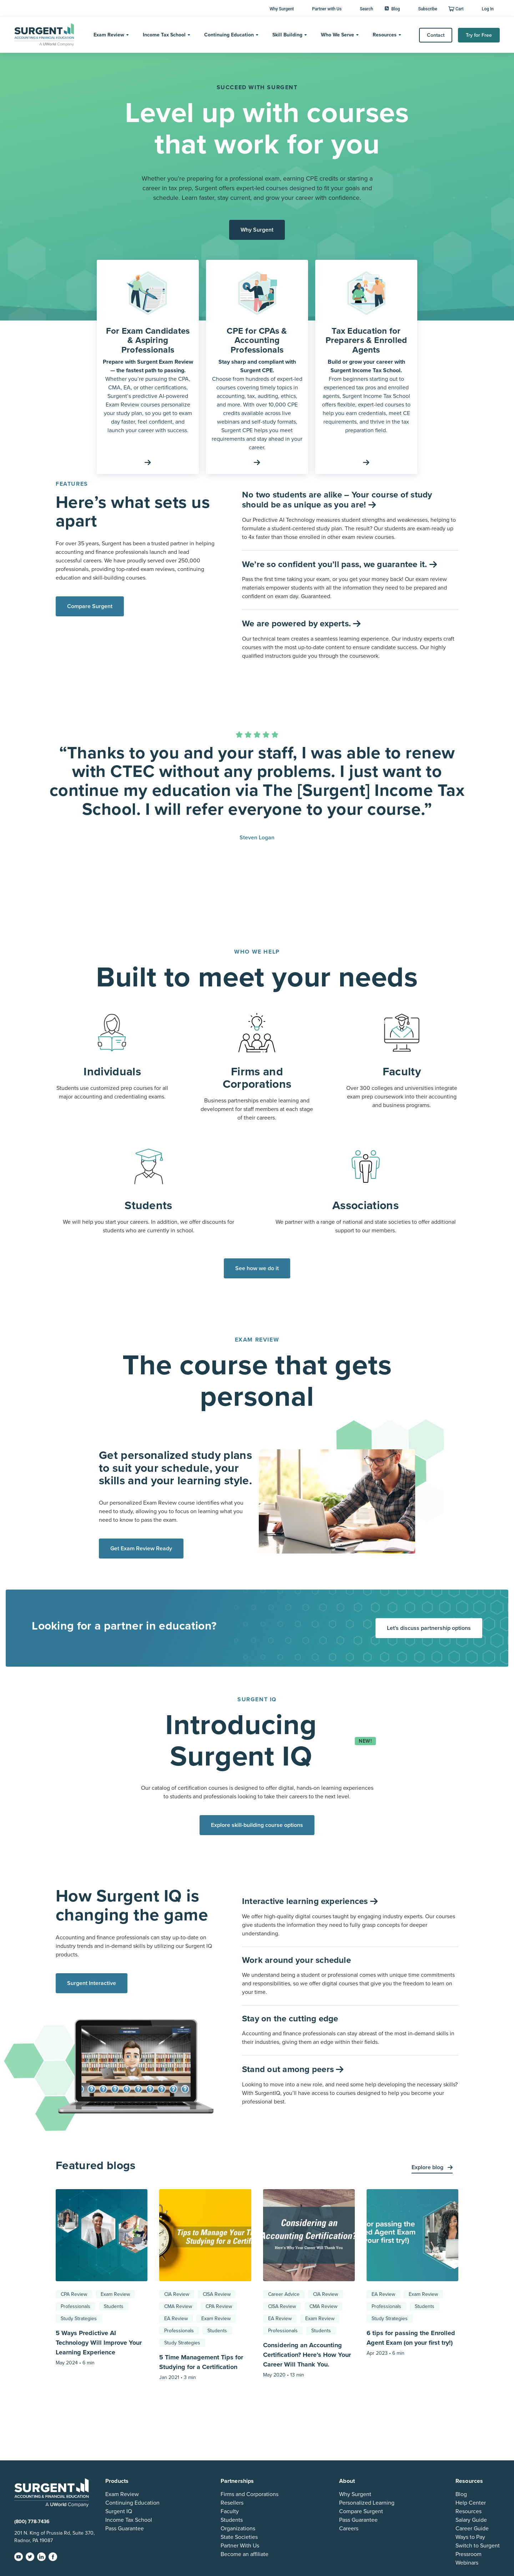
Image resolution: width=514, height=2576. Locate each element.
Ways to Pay (470, 2537)
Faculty (230, 2511)
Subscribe (427, 8)
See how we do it (257, 1268)
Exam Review (109, 35)
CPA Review (74, 2294)
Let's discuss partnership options (429, 1628)
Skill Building (287, 35)
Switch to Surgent (477, 2545)
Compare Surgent (89, 606)
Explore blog (428, 2167)
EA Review (176, 2318)
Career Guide (472, 2528)
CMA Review (178, 2306)
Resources (385, 35)
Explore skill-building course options (257, 1825)
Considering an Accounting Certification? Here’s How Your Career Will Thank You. (307, 2354)
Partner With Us (240, 2545)
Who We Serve (337, 35)
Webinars (466, 2562)
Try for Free (479, 35)
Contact (435, 35)
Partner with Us (327, 8)
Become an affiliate (244, 2554)
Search (366, 8)
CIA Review (176, 2294)
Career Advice (283, 2294)
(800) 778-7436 (32, 2522)
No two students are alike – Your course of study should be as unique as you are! (337, 500)
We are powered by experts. (297, 623)
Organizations (238, 2528)
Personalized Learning (366, 2502)
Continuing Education (229, 35)
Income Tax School (164, 35)
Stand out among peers (289, 2069)
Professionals (75, 2306)
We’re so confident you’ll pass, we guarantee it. (335, 564)
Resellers (232, 2502)
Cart (459, 8)
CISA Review (217, 2294)
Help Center (470, 2502)
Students (114, 2306)
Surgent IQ (118, 2511)
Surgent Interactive (91, 1983)
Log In (488, 8)
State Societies (239, 2537)
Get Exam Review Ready (141, 1548)
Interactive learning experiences (306, 1901)
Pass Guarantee (124, 2528)
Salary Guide (471, 2520)
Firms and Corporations (249, 2494)
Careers (348, 2528)
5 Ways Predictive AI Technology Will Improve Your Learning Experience (99, 2342)
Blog (392, 8)
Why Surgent (281, 8)
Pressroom (468, 2554)
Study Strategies (79, 2318)
